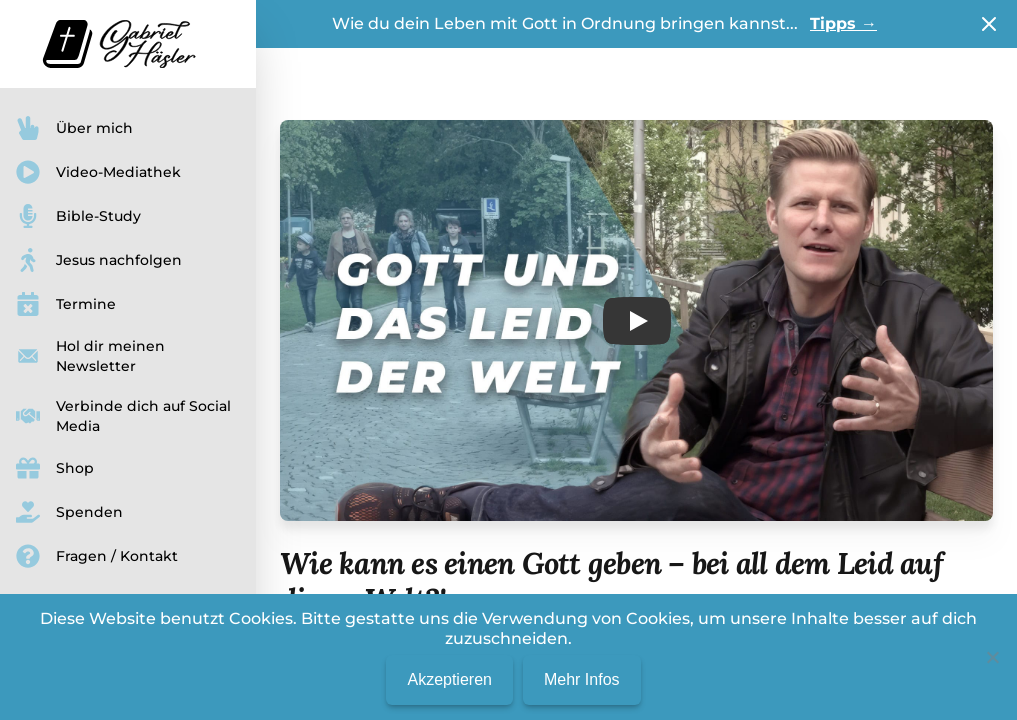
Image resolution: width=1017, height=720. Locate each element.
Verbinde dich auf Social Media (123, 416)
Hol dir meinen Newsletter (90, 356)
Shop (55, 468)
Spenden (69, 512)
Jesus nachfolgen (99, 260)
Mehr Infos (582, 679)
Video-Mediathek (98, 172)
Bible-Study (78, 216)
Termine (66, 304)
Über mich (74, 128)
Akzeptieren (449, 679)
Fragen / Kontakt (97, 556)
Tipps (843, 23)
